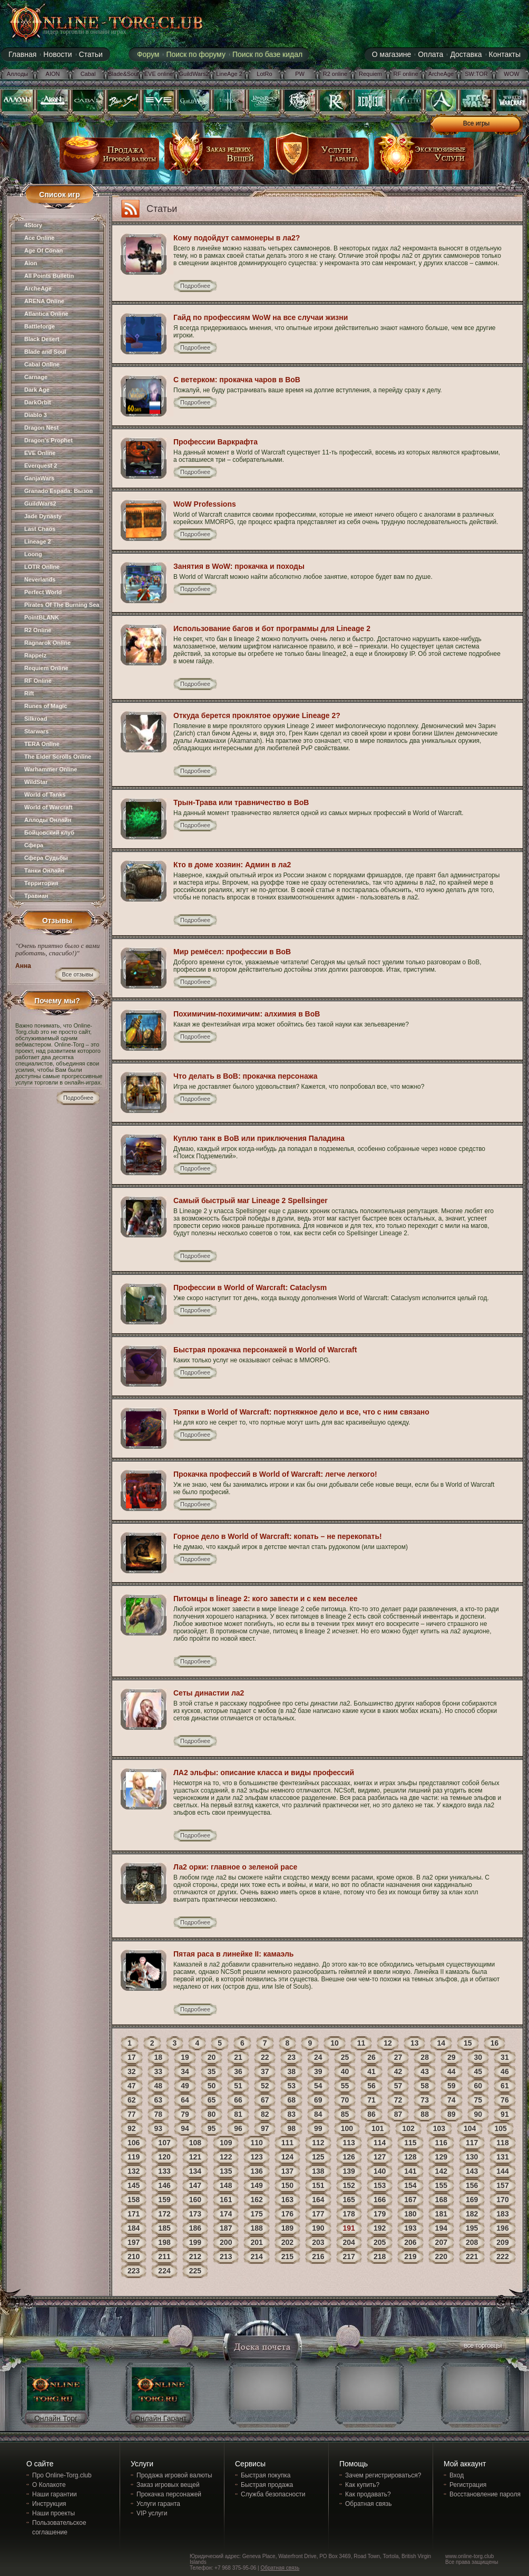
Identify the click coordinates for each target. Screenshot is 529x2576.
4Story (33, 225)
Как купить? (362, 2484)
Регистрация (467, 2484)
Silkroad (35, 718)
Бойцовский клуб (49, 832)
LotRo (264, 74)
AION (53, 74)
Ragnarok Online (47, 643)
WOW (511, 74)
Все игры (476, 123)
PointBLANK (41, 617)
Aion (30, 263)
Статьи (91, 54)
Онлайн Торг (55, 2418)
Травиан (36, 896)
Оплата (430, 54)
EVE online (158, 74)
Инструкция (49, 2503)
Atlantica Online (46, 314)
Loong (33, 554)
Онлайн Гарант (161, 2418)
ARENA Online (44, 301)
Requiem (370, 74)
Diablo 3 (35, 415)
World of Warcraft (48, 807)
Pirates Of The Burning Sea (61, 605)
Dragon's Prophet (48, 440)
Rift (29, 693)
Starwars (36, 731)
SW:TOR (476, 74)
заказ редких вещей (214, 157)
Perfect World (43, 592)
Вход (456, 2475)
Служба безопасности (273, 2494)
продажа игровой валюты (110, 157)
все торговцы (482, 2346)
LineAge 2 (229, 74)
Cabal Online (42, 364)
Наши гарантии (54, 2494)
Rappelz (35, 655)
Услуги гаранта (158, 2503)
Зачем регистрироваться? (383, 2475)
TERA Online (42, 744)
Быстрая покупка (265, 2475)
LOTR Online (42, 567)
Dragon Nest (41, 427)
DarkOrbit (37, 402)
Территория (41, 883)
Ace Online (39, 238)
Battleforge (39, 326)
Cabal (88, 74)
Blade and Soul (45, 351)
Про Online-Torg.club (62, 2475)
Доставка (466, 54)
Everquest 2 (40, 465)
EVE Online (39, 453)
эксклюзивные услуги (424, 157)
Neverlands (39, 579)
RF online (405, 74)
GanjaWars (39, 478)
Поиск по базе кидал (267, 54)
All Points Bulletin (49, 276)
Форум (148, 54)
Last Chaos (39, 529)
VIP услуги (151, 2513)
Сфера (33, 845)
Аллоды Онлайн (48, 820)
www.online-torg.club (469, 2556)
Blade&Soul (123, 74)
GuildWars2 (194, 74)
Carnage (35, 377)
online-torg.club (94, 22)
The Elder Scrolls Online (57, 756)
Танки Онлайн (44, 870)
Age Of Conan (43, 250)
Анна (23, 966)
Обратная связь (368, 2503)
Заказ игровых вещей (168, 2484)
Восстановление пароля (485, 2494)
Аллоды (17, 74)
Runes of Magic (45, 706)
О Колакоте (49, 2484)
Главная (22, 54)
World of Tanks (44, 794)
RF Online (38, 680)
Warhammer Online (50, 769)
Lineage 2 (37, 541)
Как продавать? (368, 2494)
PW (300, 74)
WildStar (36, 782)
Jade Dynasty (43, 516)
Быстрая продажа (267, 2484)
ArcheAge (441, 74)
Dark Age (37, 389)
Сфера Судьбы (46, 858)
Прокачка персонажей (168, 2494)
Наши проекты (53, 2513)
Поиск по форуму (196, 54)
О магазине (391, 54)
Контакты (505, 54)
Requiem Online (46, 668)
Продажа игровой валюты (174, 2475)
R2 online (335, 74)
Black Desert (42, 339)
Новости (57, 54)
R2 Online (37, 630)
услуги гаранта (319, 157)
